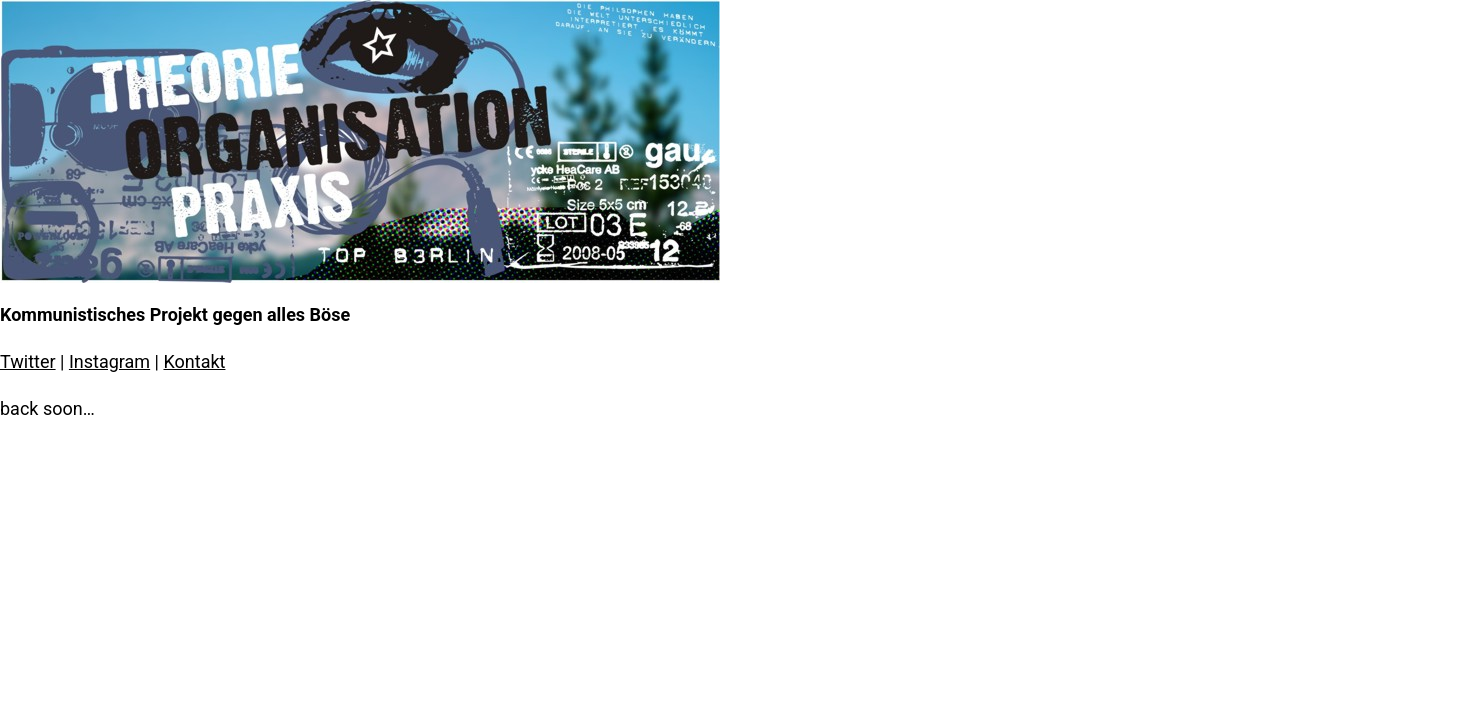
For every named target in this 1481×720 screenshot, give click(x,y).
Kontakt (194, 361)
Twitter (28, 361)
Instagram (109, 361)
